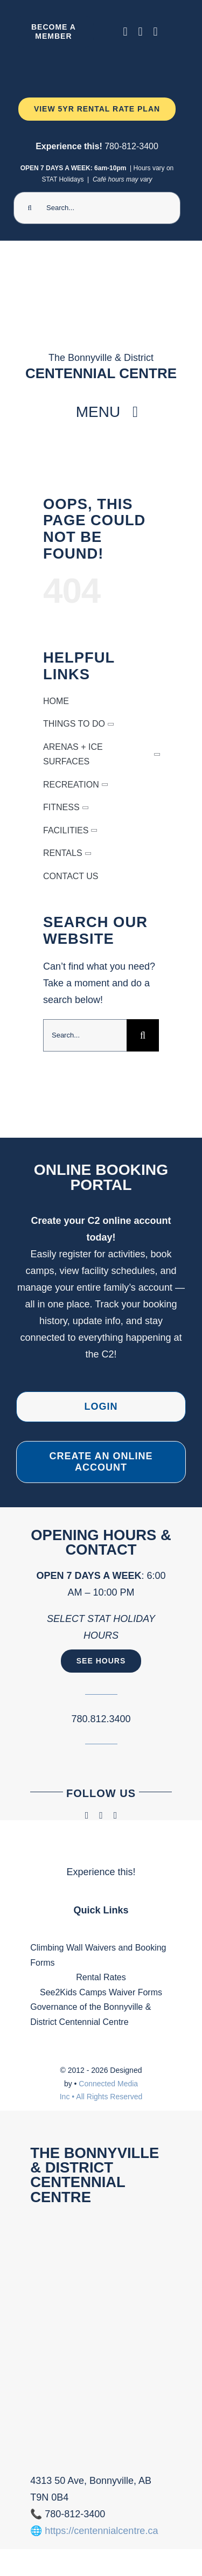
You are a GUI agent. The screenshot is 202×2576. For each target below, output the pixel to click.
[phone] (156, 32)
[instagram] (140, 32)
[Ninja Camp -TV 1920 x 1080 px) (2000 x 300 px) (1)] (96, 60)
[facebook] (125, 32)
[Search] (29, 208)
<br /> (101, 2336)
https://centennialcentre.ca (101, 2530)
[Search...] (96, 208)
